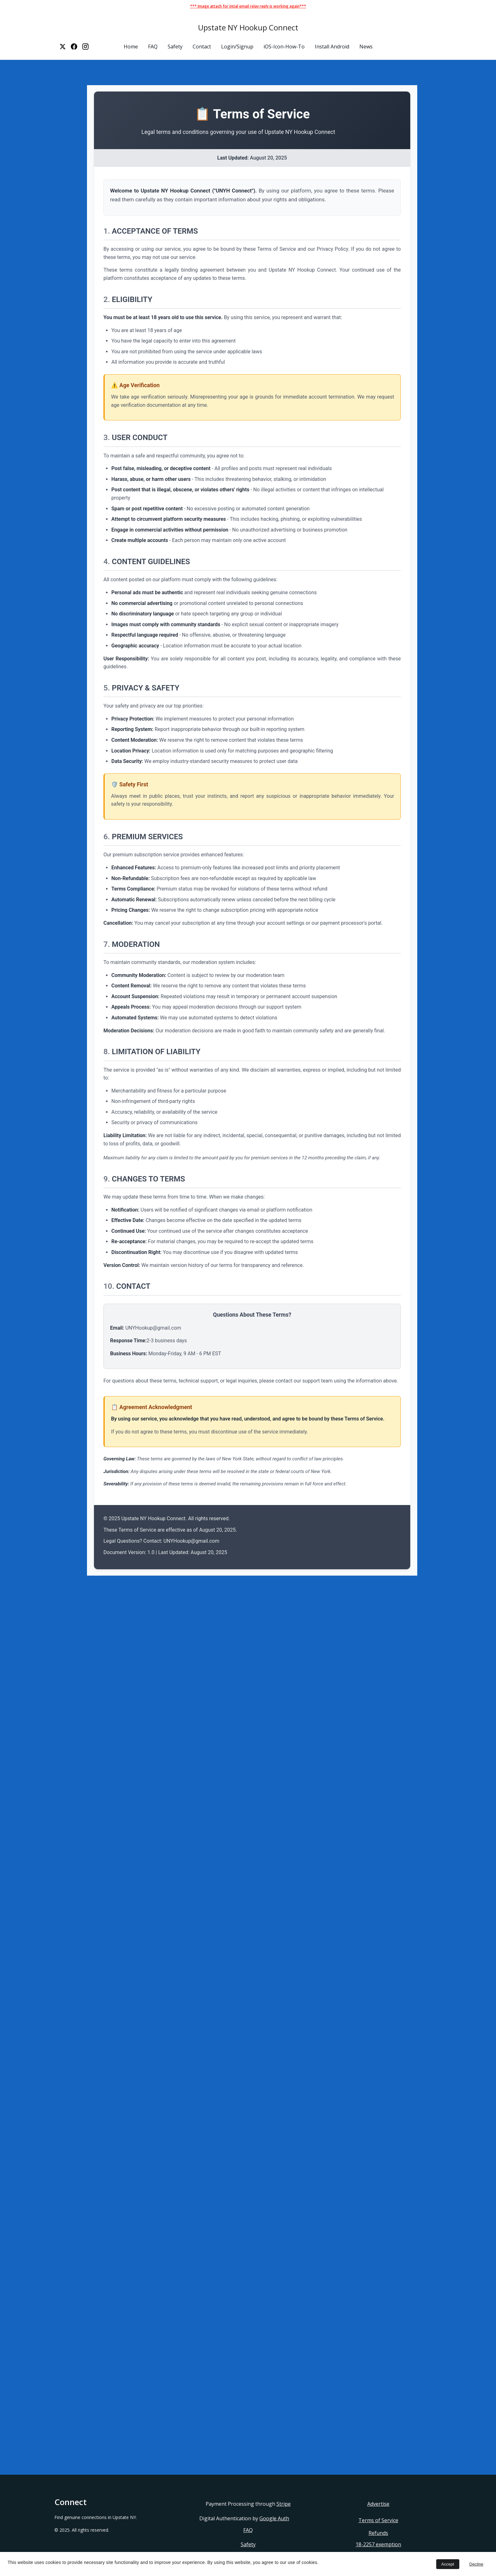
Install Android (332, 46)
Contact (202, 46)
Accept (447, 2564)
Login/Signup (237, 46)
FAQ (153, 46)
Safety (175, 46)
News (366, 46)
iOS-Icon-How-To (284, 46)
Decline (476, 2564)
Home (131, 46)
